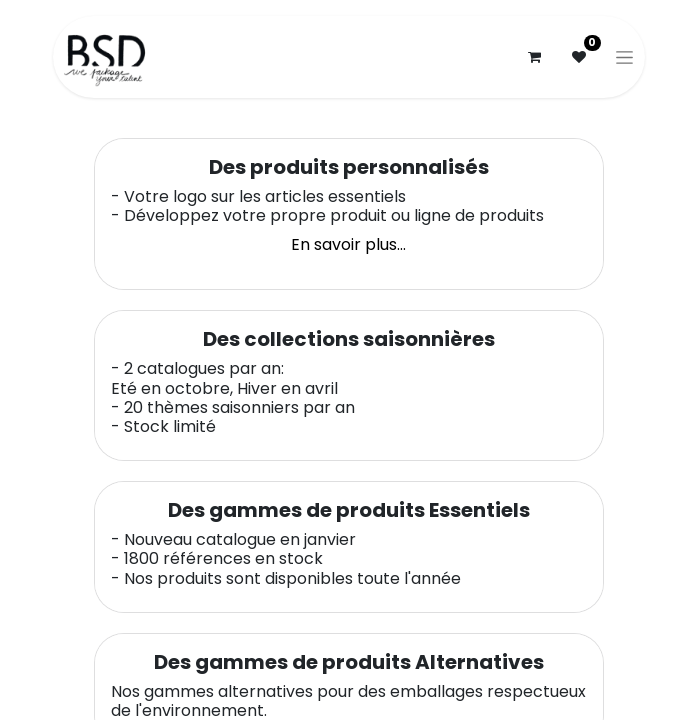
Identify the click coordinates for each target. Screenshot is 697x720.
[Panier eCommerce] (535, 57)
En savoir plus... (348, 244)
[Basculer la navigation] (624, 57)
